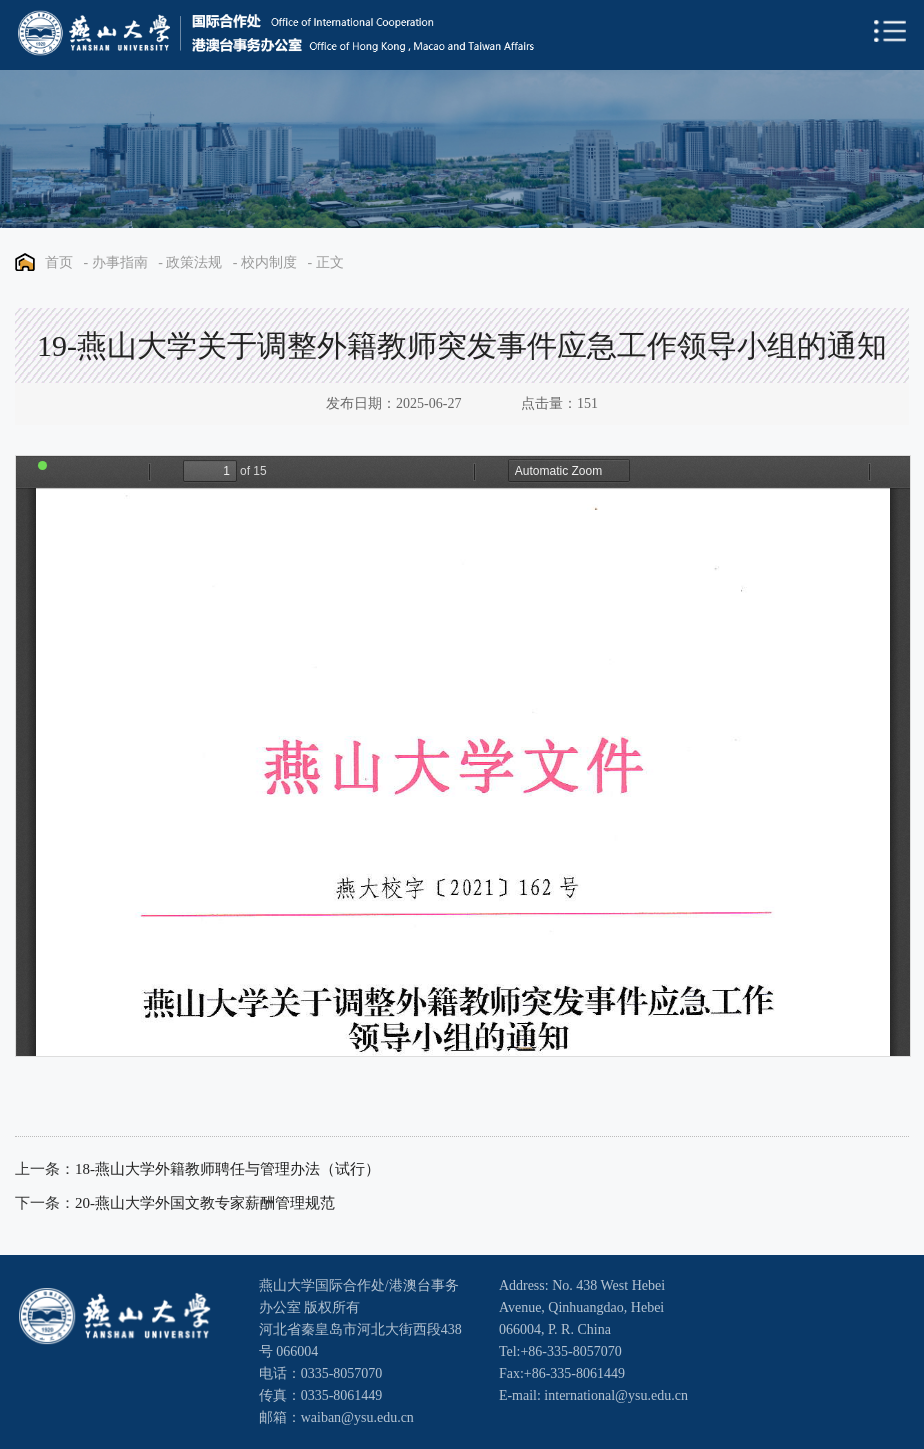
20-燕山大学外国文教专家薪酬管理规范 (205, 1203)
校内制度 (269, 262)
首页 (59, 262)
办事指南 (120, 262)
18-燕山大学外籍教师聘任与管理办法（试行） (227, 1169)
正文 (330, 262)
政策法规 (194, 262)
